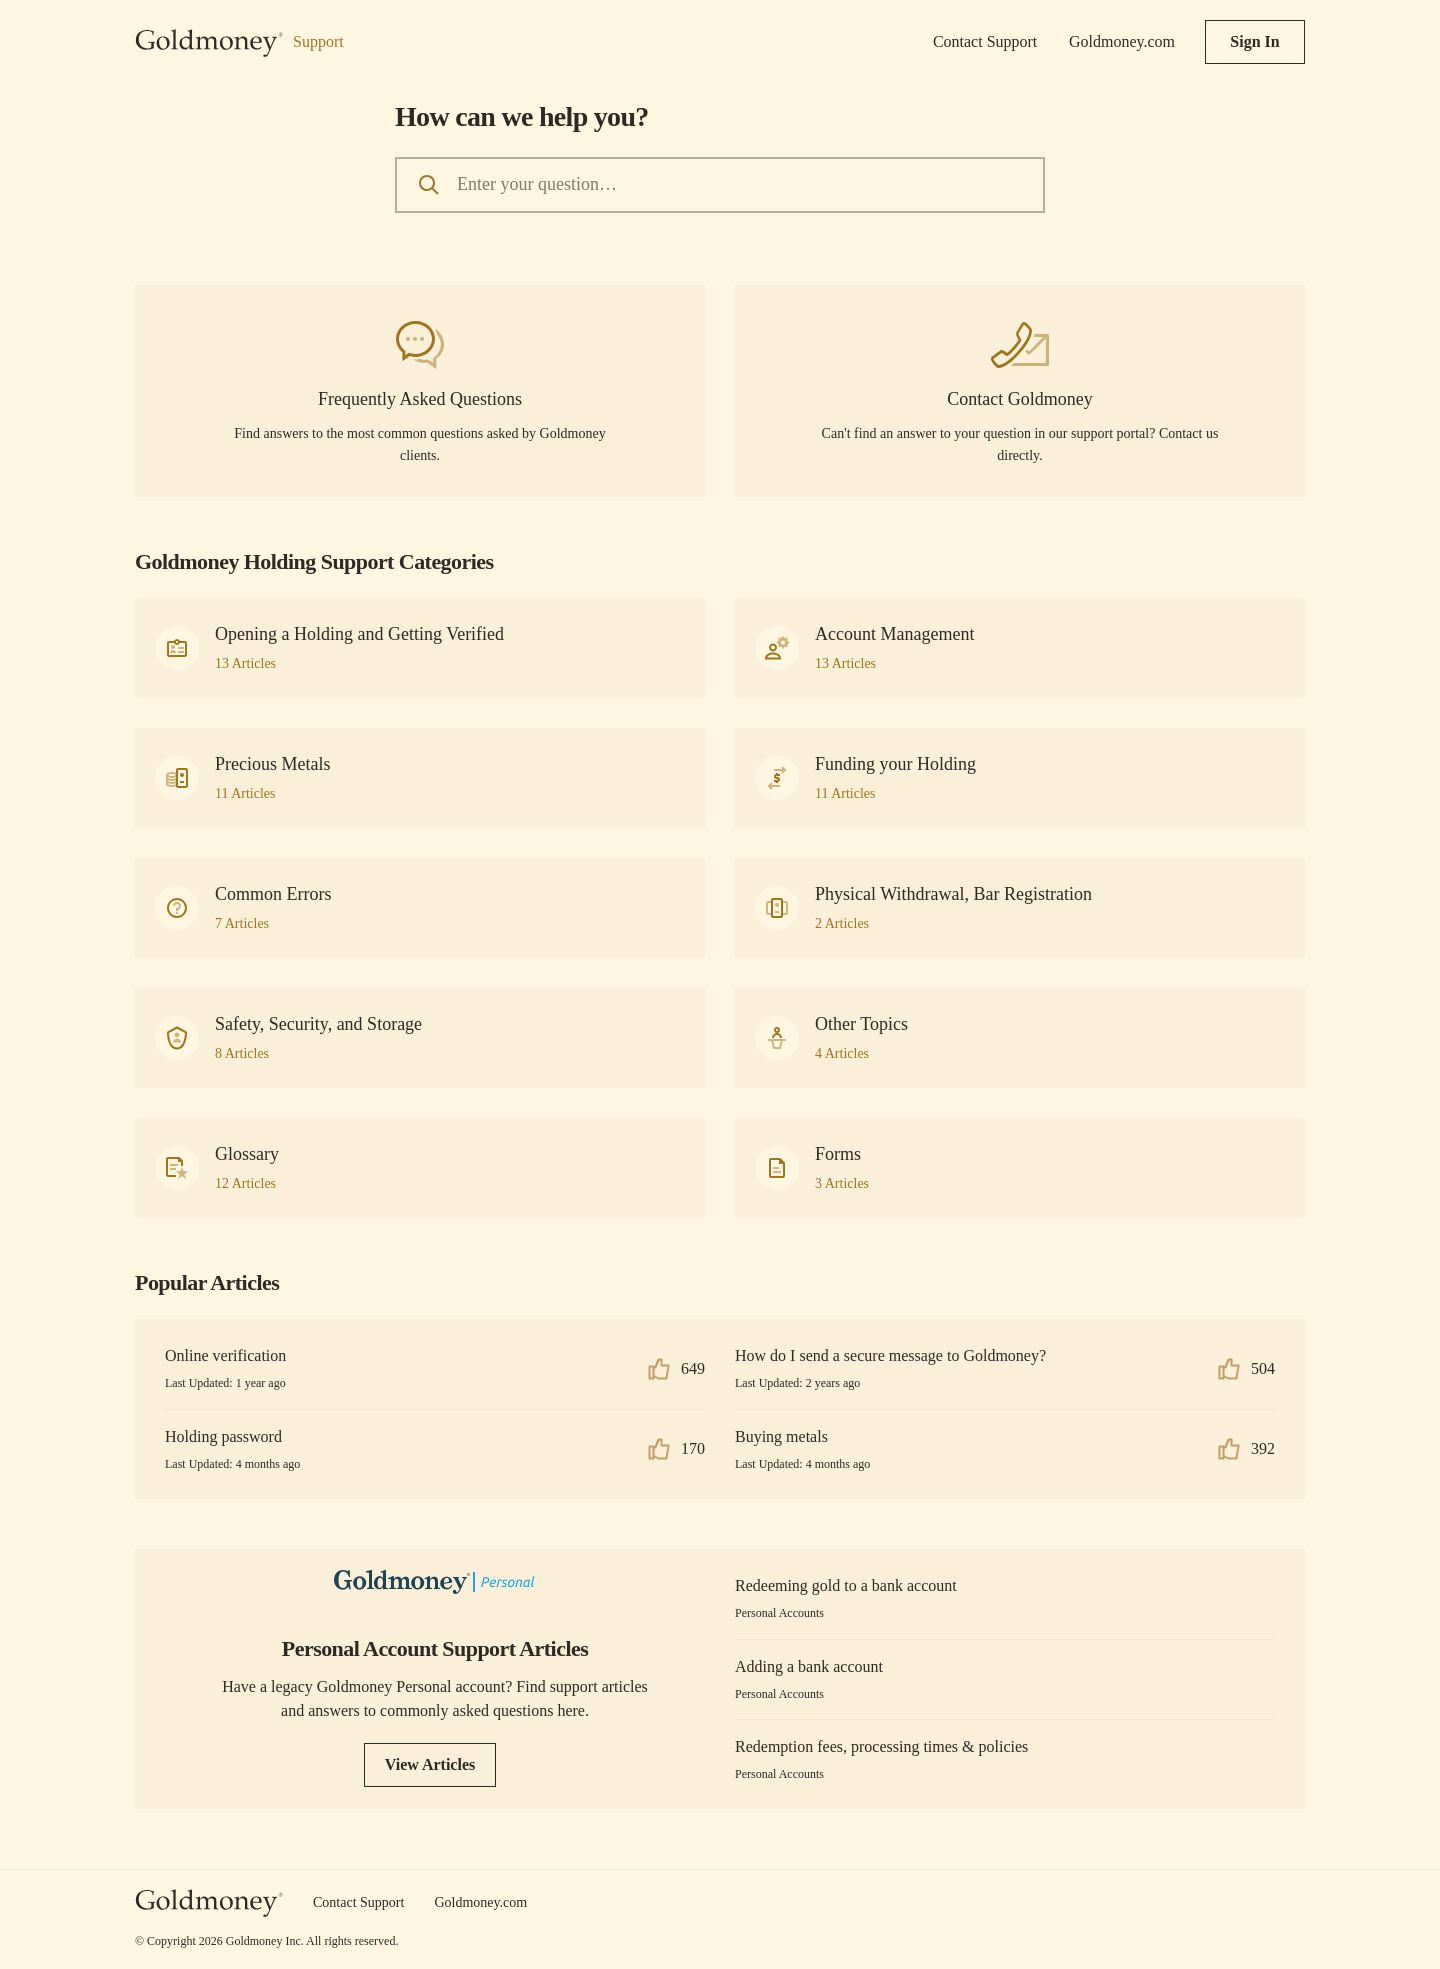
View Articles (430, 1764)
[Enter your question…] (720, 185)
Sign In (1254, 41)
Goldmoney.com (1122, 41)
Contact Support (985, 41)
